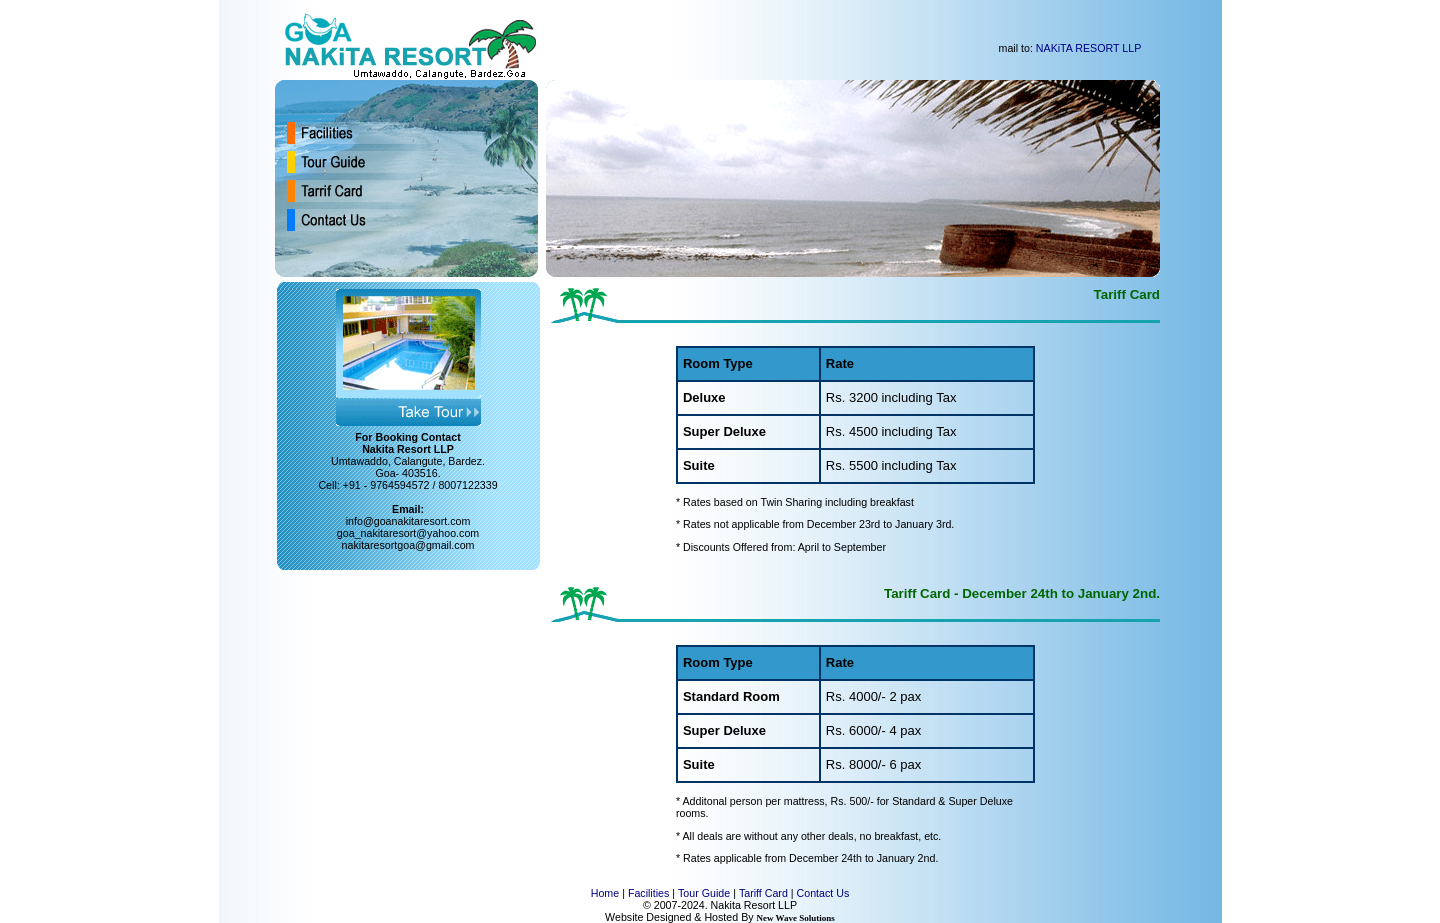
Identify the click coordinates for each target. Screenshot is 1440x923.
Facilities (648, 893)
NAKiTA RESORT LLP (1088, 48)
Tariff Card (763, 893)
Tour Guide (704, 893)
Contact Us (823, 893)
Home (605, 893)
